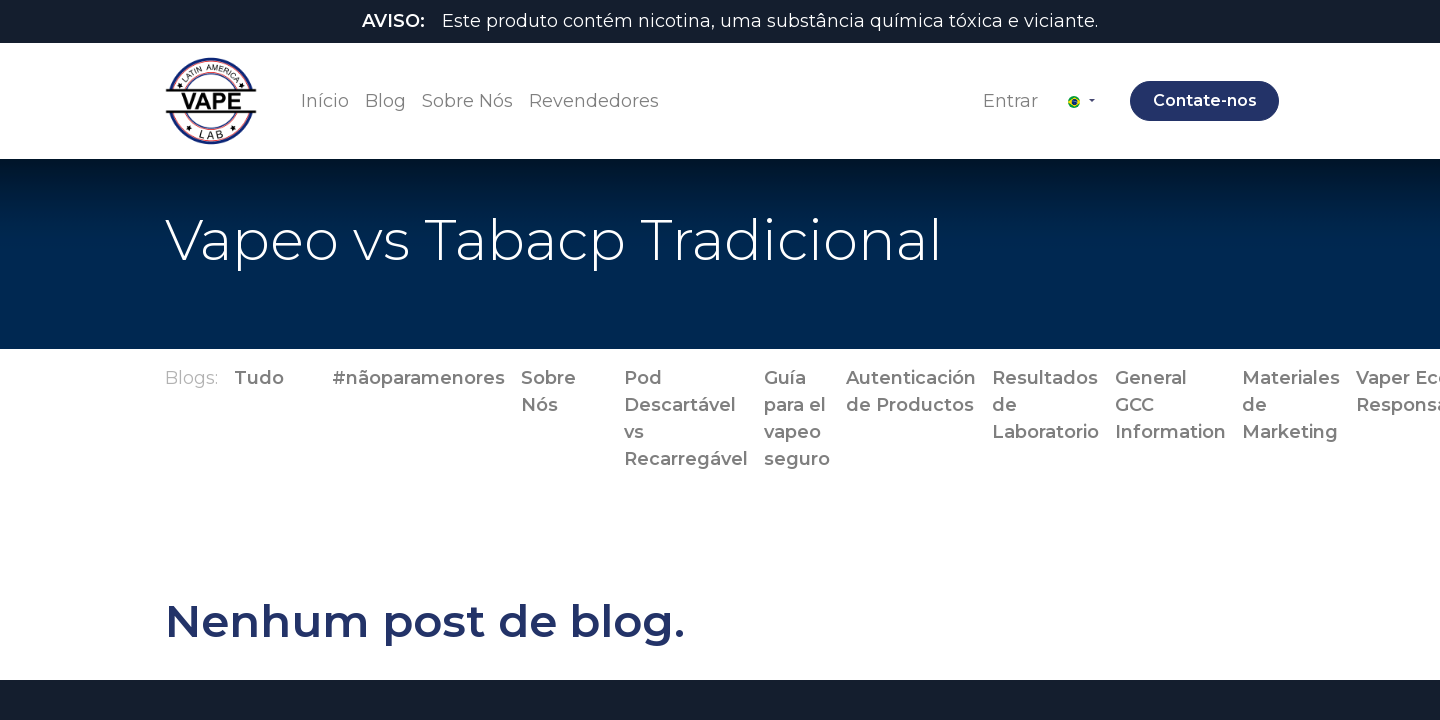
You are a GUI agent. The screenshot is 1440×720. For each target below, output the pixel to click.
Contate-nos (1200, 100)
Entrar (1006, 101)
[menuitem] (329, 101)
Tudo (259, 378)
